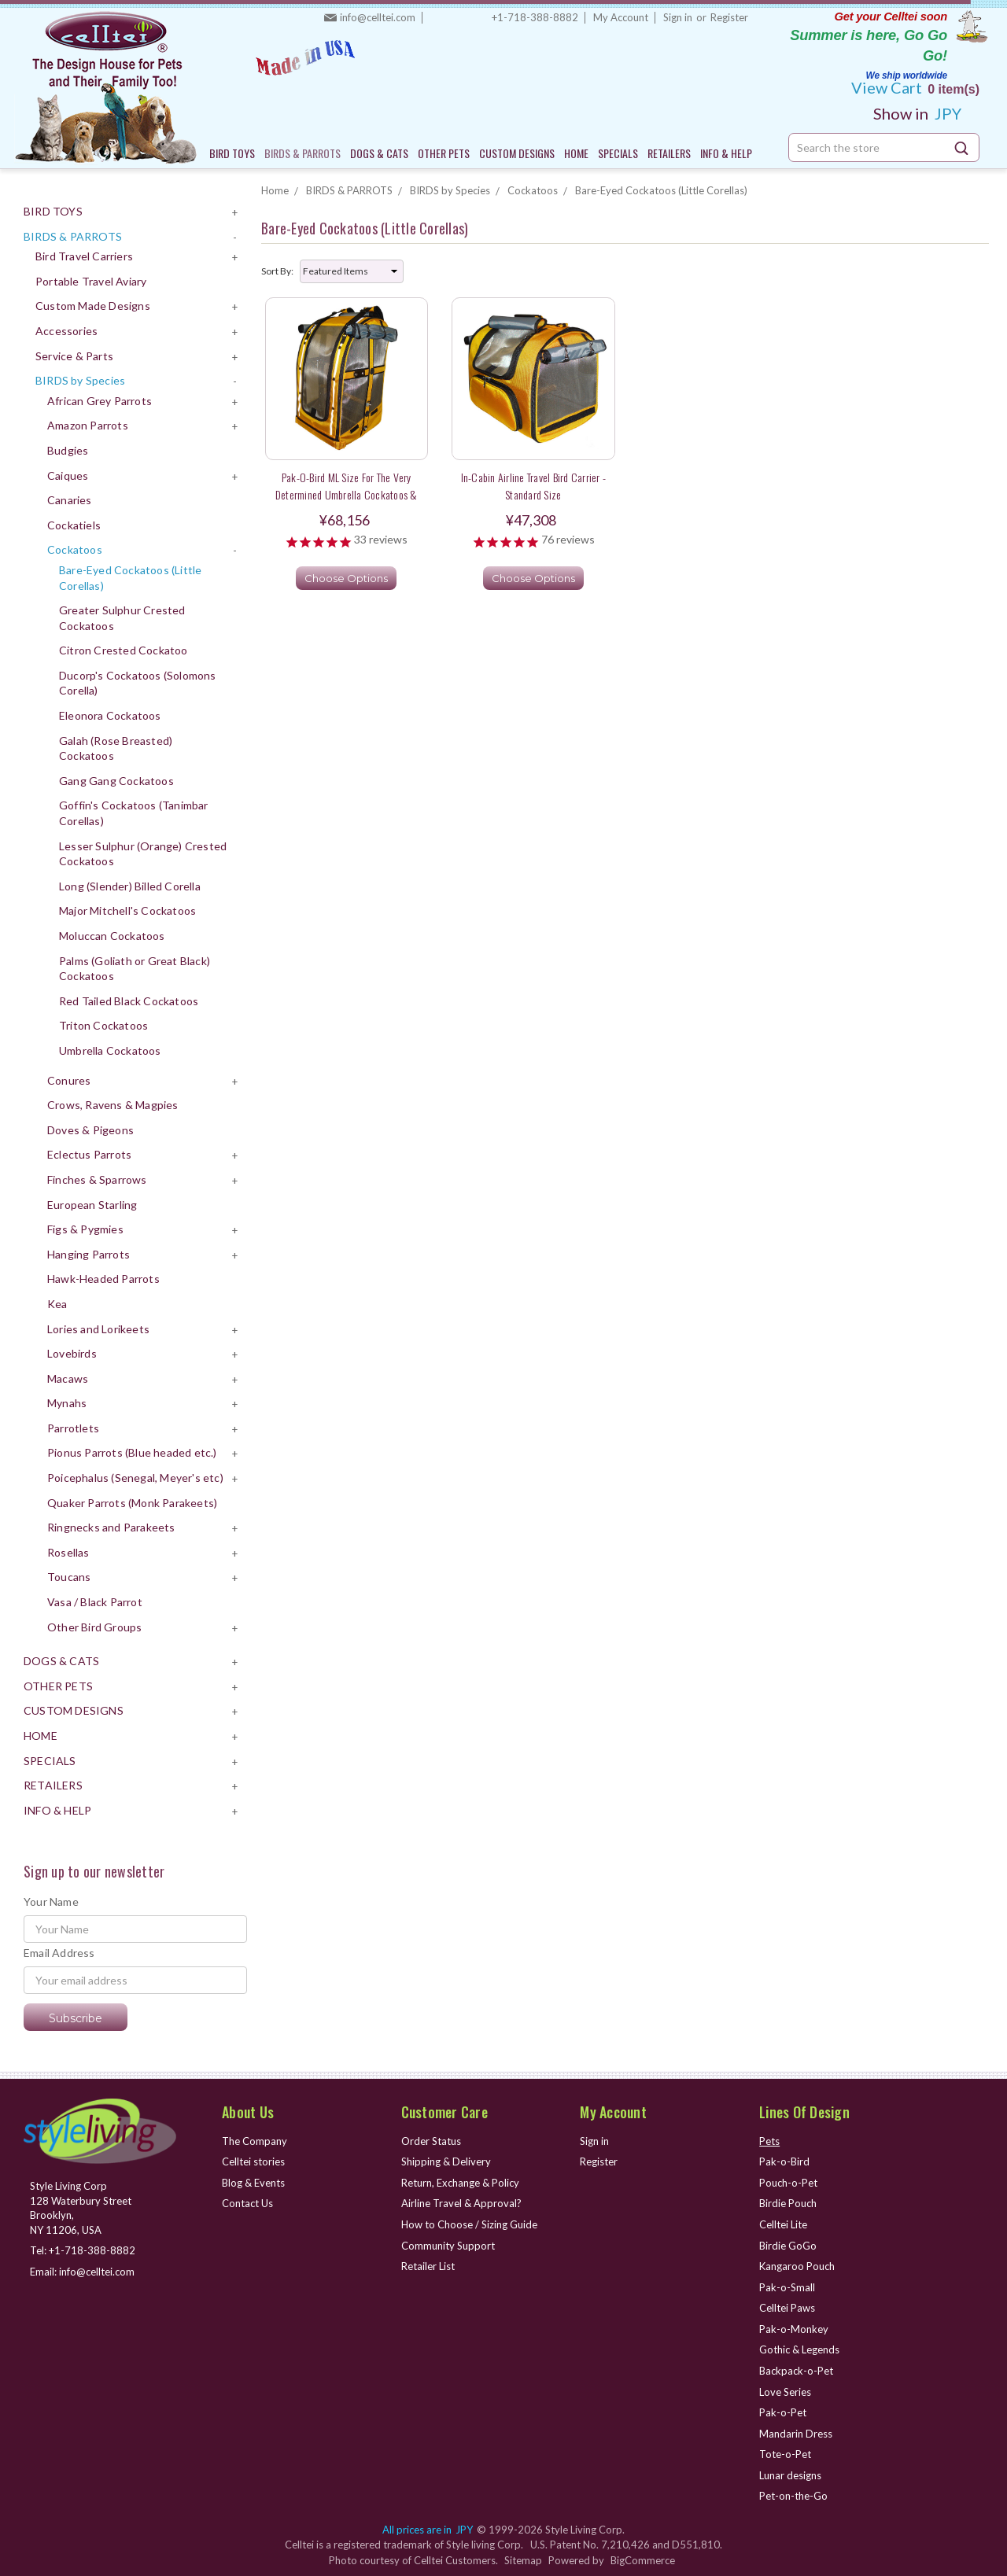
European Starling (92, 1204)
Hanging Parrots (88, 1254)
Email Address (59, 1952)
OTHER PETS (444, 153)
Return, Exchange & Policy (460, 2182)
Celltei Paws (787, 2307)
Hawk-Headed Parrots (103, 1278)
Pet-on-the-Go (793, 2495)
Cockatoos (74, 549)
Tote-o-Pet (785, 2454)
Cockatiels (74, 525)
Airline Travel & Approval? (461, 2203)
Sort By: (277, 271)
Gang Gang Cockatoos (116, 780)
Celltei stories (253, 2161)
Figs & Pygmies (85, 1229)
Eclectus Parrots (89, 1154)
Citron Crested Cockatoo (123, 650)
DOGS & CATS (379, 153)
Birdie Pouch (788, 2203)
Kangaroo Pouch (797, 2266)
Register (729, 17)
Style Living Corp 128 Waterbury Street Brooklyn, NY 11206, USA (80, 2208)
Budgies (67, 450)
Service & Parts (74, 356)
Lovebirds (72, 1353)
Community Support (448, 2245)
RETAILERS (669, 153)
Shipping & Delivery (446, 2161)
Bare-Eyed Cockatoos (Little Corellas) (130, 577)
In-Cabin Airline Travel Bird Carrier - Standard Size (534, 485)
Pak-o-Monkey (793, 2329)
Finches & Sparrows (97, 1179)
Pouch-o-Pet (788, 2182)
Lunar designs (790, 2475)
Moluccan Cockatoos (112, 935)
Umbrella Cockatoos (110, 1050)
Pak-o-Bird (784, 2161)
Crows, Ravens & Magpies (113, 1104)
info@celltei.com (377, 17)
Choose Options (346, 578)
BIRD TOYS (232, 153)
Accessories (66, 330)
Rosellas (68, 1552)
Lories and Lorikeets (98, 1329)
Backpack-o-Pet (796, 2370)
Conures (68, 1080)
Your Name (51, 1901)
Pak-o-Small (787, 2287)
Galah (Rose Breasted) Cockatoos (115, 748)
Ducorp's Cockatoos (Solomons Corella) (137, 683)
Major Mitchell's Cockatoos (127, 910)
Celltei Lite (783, 2224)
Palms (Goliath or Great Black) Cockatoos (134, 968)
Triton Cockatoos (103, 1025)
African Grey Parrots (99, 400)
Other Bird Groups (94, 1627)
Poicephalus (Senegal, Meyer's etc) (135, 1477)
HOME (576, 153)
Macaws (67, 1378)
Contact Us (247, 2203)
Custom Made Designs (92, 305)
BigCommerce (642, 2560)
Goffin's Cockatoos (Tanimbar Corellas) (133, 812)
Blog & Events (253, 2182)
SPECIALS (618, 153)
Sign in (677, 17)
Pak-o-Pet (782, 2412)
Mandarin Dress (795, 2433)
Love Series (785, 2392)
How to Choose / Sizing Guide (469, 2224)
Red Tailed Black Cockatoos (128, 1001)
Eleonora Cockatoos (110, 715)
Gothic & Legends (799, 2349)
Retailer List (428, 2266)
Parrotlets (73, 1428)
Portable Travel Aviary (90, 281)
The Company (254, 2141)
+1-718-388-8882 (535, 17)
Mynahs (67, 1403)
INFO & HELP (726, 153)
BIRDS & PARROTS (302, 153)
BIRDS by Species (80, 380)
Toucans (68, 1576)
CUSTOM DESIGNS (517, 153)
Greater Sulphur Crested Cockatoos (122, 617)
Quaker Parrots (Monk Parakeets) (132, 1502)
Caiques (67, 475)
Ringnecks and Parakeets (111, 1527)
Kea (57, 1303)
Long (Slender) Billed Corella (130, 886)
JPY (923, 113)
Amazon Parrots (87, 425)
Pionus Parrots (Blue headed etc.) (132, 1452)
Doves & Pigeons (90, 1130)
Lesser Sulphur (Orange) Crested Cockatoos (143, 853)
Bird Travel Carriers (84, 256)
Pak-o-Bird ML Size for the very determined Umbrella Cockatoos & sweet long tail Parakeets (346, 494)
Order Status (431, 2141)
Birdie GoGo (788, 2245)
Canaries (69, 500)
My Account (620, 17)
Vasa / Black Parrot (94, 1602)
